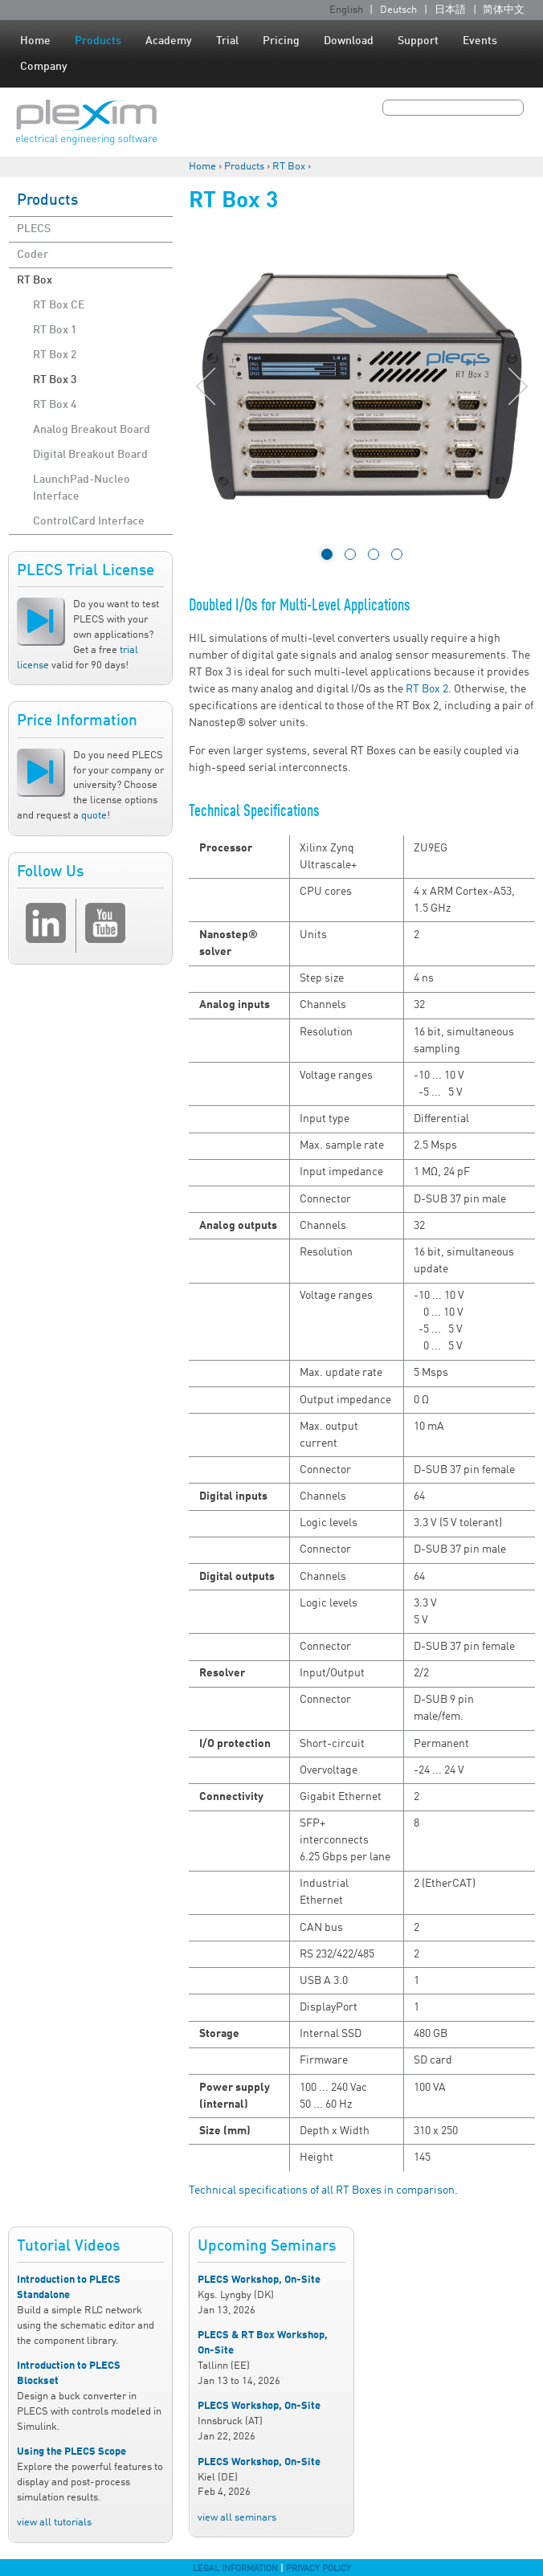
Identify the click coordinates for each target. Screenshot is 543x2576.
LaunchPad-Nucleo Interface (81, 488)
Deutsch (398, 10)
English (346, 10)
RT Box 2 (54, 355)
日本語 (450, 10)
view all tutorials (54, 2522)
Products (98, 41)
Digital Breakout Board (90, 454)
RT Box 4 (54, 404)
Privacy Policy (318, 2569)
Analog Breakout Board (91, 429)
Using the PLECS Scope (71, 2452)
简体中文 (504, 10)
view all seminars (237, 2518)
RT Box (288, 166)
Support (418, 41)
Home (35, 41)
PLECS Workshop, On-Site (259, 2280)
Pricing (281, 41)
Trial (227, 41)
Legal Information (235, 2569)
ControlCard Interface (89, 521)
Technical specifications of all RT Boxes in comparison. (323, 2190)
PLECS (34, 229)
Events (480, 41)
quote (94, 815)
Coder (32, 254)
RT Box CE (58, 305)
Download (349, 41)
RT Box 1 (54, 330)
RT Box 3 (54, 380)
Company (43, 66)
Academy (168, 41)
